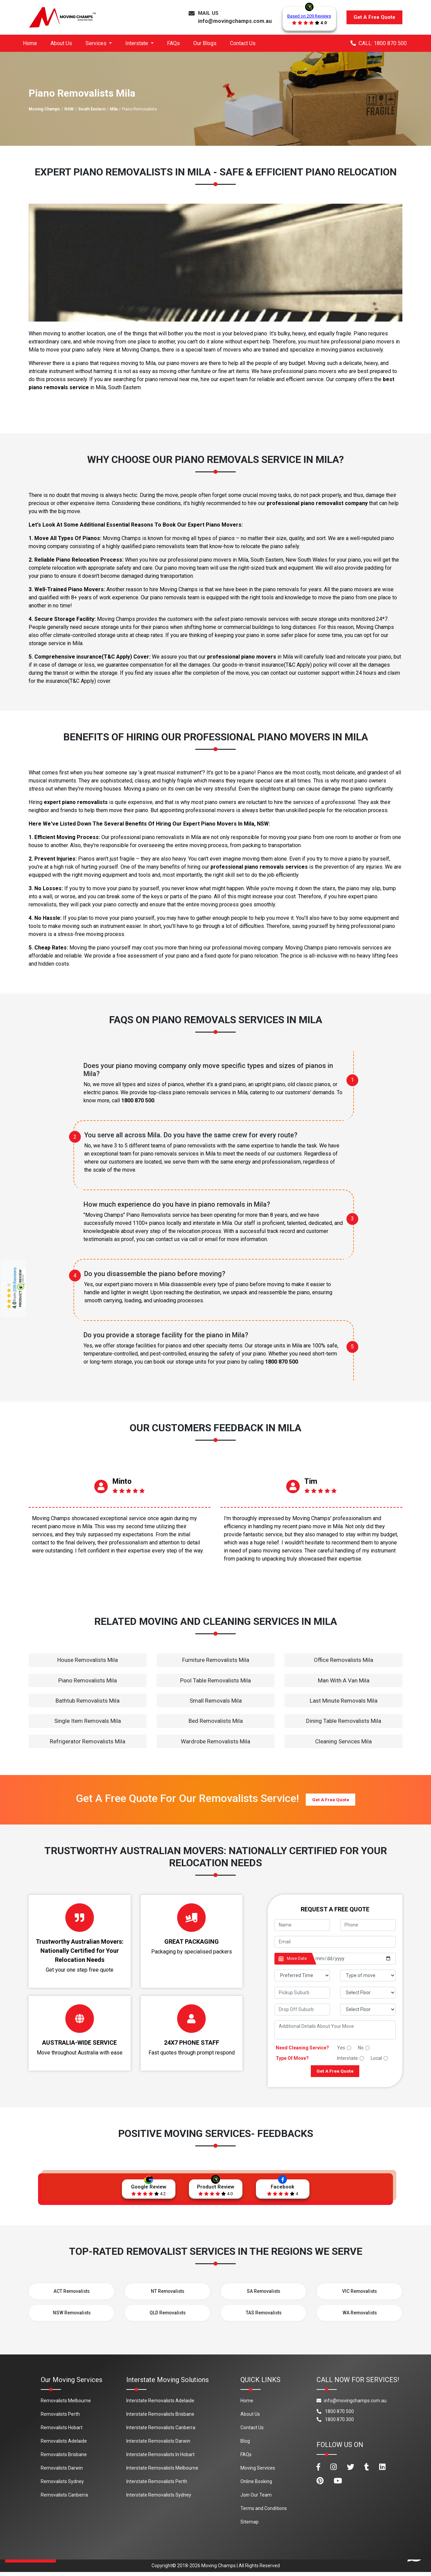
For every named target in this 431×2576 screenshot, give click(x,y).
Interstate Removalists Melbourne (162, 2472)
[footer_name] (302, 1925)
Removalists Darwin (62, 2472)
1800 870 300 (335, 2423)
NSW (69, 109)
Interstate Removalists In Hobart (160, 2458)
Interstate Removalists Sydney (158, 2499)
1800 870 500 (137, 1100)
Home (30, 43)
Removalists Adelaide (64, 2445)
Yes (341, 2047)
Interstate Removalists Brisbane (160, 2418)
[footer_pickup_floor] (368, 1993)
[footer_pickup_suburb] (302, 1993)
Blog (245, 2445)
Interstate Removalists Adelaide (160, 2404)
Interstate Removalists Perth (156, 2485)
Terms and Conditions (263, 2512)
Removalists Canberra (64, 2499)
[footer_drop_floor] (368, 2009)
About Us (61, 43)
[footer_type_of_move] (368, 1975)
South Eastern (91, 109)
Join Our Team (256, 2499)
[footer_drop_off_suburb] (302, 2009)
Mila (114, 109)
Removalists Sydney (62, 2485)
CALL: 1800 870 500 (379, 43)
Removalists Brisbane (64, 2458)
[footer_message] (335, 2029)
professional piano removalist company (317, 503)
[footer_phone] (368, 1925)
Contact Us (243, 43)
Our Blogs (205, 43)
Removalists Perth (60, 2418)
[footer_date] (353, 1959)
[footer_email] (335, 1942)
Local (376, 2058)
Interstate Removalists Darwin (158, 2445)
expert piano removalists (76, 802)
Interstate (347, 2058)
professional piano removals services (259, 867)
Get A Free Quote (374, 17)
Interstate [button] (137, 43)
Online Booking (256, 2485)
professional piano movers (241, 657)
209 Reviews (14, 1279)
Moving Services (257, 2472)
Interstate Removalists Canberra (160, 2431)
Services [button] (97, 43)
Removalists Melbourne (66, 2404)
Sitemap (249, 2526)
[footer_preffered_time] (302, 1975)
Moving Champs (44, 109)
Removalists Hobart (61, 2431)
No (361, 2047)
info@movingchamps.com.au (235, 21)
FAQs (173, 43)
